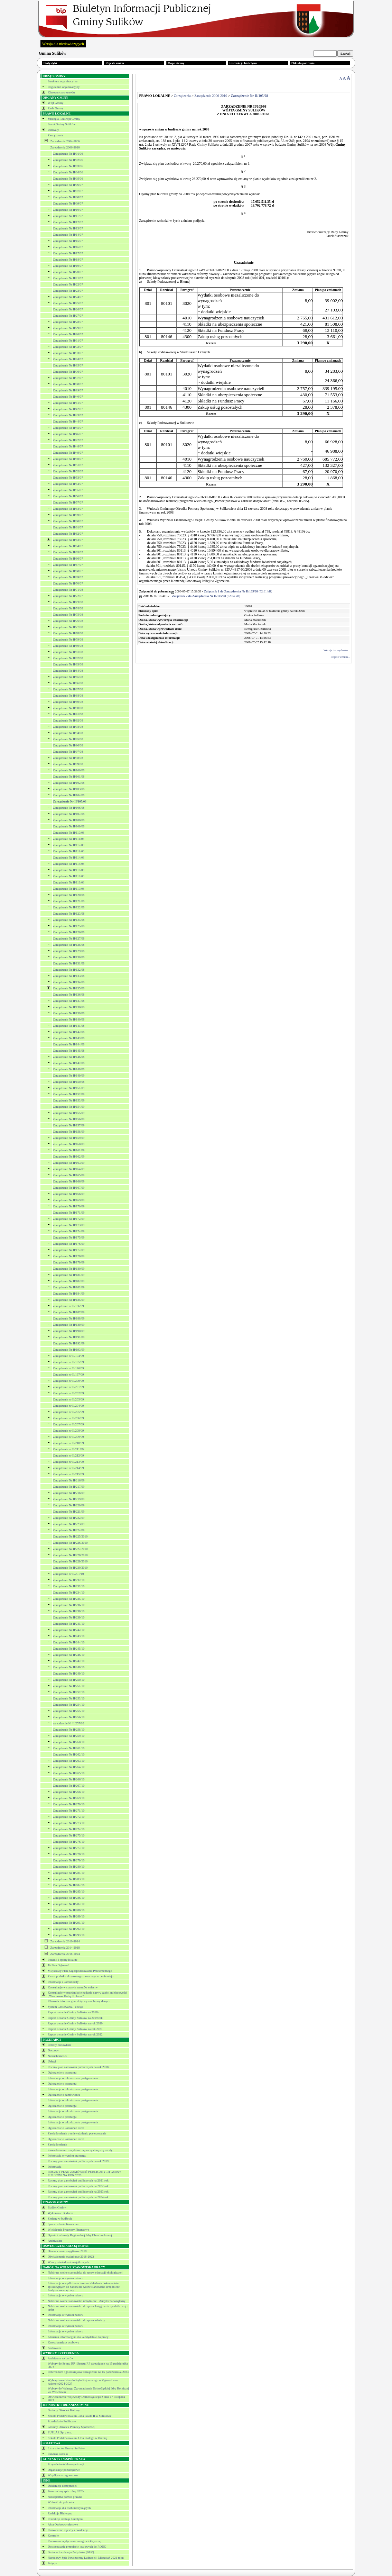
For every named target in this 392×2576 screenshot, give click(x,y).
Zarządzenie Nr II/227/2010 (70, 1549)
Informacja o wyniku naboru (65, 2278)
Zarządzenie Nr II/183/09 (68, 1287)
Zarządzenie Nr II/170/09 (68, 1206)
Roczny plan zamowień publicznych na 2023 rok (78, 2191)
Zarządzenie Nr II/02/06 (68, 160)
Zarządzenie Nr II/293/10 (68, 1935)
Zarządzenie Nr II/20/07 (68, 272)
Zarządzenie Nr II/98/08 (68, 758)
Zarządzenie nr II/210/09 (68, 1443)
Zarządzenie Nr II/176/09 (68, 1243)
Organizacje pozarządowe (64, 2469)
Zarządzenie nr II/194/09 (68, 1356)
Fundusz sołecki (58, 2454)
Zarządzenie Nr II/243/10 (68, 1636)
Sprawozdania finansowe (63, 2224)
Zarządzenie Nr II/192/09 (68, 1343)
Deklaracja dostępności (62, 2485)
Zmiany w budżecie (60, 2218)
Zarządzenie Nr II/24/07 (68, 297)
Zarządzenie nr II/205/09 (68, 1412)
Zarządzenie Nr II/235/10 (68, 1598)
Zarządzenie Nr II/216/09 (68, 1480)
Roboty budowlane (59, 2045)
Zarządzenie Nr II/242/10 (68, 1630)
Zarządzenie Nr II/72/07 (68, 596)
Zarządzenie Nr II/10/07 (68, 209)
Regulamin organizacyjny (64, 87)
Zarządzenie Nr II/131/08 (68, 963)
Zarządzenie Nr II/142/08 (68, 1032)
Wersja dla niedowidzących (63, 44)
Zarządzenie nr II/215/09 (68, 1474)
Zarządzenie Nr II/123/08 (68, 913)
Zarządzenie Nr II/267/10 (68, 1785)
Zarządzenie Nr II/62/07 (68, 533)
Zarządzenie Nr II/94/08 (68, 733)
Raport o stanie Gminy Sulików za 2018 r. (74, 2012)
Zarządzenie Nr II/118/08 (68, 882)
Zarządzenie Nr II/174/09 (68, 1231)
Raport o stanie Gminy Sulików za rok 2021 (75, 2029)
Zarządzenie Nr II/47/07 (68, 440)
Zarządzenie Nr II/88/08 (68, 695)
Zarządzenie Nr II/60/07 (68, 521)
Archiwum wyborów (61, 2358)
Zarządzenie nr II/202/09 (68, 1393)
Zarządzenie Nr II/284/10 (68, 1885)
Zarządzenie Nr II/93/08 (68, 726)
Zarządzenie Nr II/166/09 (68, 1181)
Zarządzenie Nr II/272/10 (68, 1816)
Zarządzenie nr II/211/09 (68, 1449)
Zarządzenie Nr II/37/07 (68, 378)
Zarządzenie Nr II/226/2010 (70, 1542)
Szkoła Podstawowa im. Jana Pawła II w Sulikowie (79, 2416)
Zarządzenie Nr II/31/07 (68, 340)
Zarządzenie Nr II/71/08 (68, 589)
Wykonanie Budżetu (60, 2213)
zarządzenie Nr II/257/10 (68, 1723)
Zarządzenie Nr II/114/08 (68, 857)
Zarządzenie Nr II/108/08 (68, 820)
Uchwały (53, 129)
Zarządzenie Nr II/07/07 (68, 191)
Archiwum (54, 2348)
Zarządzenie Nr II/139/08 (68, 1013)
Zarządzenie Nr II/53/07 (68, 477)
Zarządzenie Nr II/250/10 (68, 1679)
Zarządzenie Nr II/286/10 (68, 1897)
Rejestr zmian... (340, 657)
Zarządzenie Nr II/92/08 (68, 720)
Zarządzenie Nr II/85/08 (68, 677)
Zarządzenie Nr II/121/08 (68, 901)
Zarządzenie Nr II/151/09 (68, 1088)
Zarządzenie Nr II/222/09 (68, 1518)
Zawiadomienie (57, 2144)
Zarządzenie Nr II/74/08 (68, 608)
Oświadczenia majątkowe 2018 (67, 2251)
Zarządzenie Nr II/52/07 (68, 471)
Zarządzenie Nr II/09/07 (68, 203)
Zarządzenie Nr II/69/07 (68, 577)
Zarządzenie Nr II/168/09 (68, 1194)
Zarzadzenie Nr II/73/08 (68, 602)
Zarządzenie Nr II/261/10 (68, 1748)
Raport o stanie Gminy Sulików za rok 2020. (75, 2023)
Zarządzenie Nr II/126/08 (68, 932)
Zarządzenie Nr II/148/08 (68, 1069)
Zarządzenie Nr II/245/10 (68, 1648)
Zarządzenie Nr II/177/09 (68, 1250)
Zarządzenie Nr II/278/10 (68, 1854)
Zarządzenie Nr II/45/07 (68, 427)
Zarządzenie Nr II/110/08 (68, 832)
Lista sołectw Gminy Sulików (66, 2448)
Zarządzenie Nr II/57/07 (68, 502)
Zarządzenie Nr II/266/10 (68, 1779)
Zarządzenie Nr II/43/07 (68, 415)
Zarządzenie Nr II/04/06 (68, 172)
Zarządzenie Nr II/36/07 (68, 371)
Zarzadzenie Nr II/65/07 (68, 552)
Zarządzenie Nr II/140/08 (68, 1019)
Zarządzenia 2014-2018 (65, 1947)
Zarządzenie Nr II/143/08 (68, 1038)
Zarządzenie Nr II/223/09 (68, 1524)
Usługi (52, 2061)
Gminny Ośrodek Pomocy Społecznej (71, 2427)
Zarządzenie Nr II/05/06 (68, 178)
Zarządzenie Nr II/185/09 (68, 1299)
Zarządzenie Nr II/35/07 (68, 365)
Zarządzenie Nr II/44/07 (68, 421)
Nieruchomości (57, 2056)
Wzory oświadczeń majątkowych (68, 2262)
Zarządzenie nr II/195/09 (68, 1362)
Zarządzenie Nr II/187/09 (68, 1312)
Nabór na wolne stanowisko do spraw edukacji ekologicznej (85, 2272)
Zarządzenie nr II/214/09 (68, 1468)
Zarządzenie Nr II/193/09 (68, 1349)
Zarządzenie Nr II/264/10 (68, 1767)
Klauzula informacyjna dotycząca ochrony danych (79, 2001)
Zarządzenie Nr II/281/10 (68, 1873)
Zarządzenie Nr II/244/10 (68, 1642)
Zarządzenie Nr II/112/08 (68, 845)
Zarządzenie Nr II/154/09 (68, 1106)
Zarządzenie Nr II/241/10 (68, 1623)
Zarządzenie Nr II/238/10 (68, 1611)
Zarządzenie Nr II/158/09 (68, 1131)
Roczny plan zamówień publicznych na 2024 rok (78, 2197)
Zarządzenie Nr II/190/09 (68, 1331)
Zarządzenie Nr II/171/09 (68, 1212)
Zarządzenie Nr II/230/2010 (70, 1567)
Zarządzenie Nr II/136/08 (68, 994)
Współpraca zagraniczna (63, 2475)
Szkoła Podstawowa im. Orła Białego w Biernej (77, 2438)
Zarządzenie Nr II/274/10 (68, 1829)
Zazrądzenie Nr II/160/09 (68, 1144)
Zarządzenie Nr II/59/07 (68, 515)
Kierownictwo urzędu (61, 92)
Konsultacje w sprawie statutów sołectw (72, 1987)
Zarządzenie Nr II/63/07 (68, 540)
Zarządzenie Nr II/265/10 (68, 1773)
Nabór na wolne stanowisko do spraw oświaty (76, 2320)
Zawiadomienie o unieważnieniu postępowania (77, 2133)
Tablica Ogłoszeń (58, 1965)
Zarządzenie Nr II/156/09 (68, 1119)
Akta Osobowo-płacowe (63, 2524)
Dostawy (53, 2050)
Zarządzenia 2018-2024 (65, 1954)
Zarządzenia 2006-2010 (65, 147)
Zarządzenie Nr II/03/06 (68, 166)
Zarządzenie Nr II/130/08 (68, 957)
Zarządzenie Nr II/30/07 (68, 334)
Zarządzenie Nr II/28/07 (68, 322)
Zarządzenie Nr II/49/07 (68, 452)
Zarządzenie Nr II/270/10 (68, 1804)
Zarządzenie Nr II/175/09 (68, 1237)
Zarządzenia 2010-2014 (65, 1941)
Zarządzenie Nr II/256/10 (68, 1717)
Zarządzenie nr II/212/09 (68, 1455)
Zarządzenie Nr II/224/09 (68, 1530)
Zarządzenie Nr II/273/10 (68, 1823)
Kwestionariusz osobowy (63, 2342)
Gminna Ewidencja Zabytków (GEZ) (71, 2552)
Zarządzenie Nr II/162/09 (68, 1156)
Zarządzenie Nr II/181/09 (68, 1275)
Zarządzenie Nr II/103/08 (68, 789)
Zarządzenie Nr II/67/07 (68, 564)
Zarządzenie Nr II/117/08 (68, 876)
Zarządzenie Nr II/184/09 (68, 1293)
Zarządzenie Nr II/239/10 (68, 1617)
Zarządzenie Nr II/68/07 (68, 571)
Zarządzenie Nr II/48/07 (68, 446)
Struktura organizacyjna (62, 81)
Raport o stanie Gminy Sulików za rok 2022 (75, 2034)
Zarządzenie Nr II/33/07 (68, 353)
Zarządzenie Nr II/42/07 (68, 409)
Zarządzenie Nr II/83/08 (68, 664)
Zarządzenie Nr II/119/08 (68, 888)
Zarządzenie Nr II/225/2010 (70, 1536)
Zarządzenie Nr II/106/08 (68, 807)
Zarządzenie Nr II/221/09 (68, 1511)
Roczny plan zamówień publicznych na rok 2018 (78, 2067)
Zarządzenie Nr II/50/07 (68, 459)
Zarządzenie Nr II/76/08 (68, 621)
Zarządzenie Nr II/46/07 (68, 434)
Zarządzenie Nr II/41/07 (68, 403)
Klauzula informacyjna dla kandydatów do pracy (78, 2337)
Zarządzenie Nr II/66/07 (68, 558)
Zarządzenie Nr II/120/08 (68, 895)
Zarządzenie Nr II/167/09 (68, 1187)
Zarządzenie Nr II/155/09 (68, 1113)
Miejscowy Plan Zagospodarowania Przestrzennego (80, 1970)
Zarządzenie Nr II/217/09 (68, 1486)
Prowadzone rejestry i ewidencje (68, 2530)
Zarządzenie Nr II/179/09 (68, 1262)
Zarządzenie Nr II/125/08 (68, 926)
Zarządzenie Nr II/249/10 (68, 1673)
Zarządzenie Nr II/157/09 (68, 1125)
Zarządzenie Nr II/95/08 (68, 739)
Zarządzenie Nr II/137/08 (68, 1001)
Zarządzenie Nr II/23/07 (68, 290)
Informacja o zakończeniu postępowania (73, 2078)
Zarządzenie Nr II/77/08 (68, 627)
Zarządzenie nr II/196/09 (68, 1368)
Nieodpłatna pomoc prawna (65, 2496)
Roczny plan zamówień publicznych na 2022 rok (78, 2186)
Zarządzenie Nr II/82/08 (68, 658)
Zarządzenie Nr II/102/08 (68, 782)
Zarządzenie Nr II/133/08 (68, 976)
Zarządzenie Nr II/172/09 (68, 1219)
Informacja (54, 2166)
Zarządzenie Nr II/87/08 (68, 689)
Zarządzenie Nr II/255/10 (68, 1711)
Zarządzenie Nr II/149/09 (68, 1075)
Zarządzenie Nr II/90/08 (68, 708)
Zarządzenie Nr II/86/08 (68, 683)
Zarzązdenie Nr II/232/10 (68, 1580)
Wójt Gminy (55, 103)
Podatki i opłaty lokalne (62, 1959)
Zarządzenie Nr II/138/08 (68, 1007)
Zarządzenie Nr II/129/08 (68, 951)
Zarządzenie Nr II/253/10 (68, 1698)
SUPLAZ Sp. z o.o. (60, 2432)
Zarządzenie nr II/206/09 (68, 1418)
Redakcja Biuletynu (60, 2513)
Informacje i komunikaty (63, 1982)
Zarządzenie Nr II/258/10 (68, 1729)
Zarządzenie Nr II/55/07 (68, 490)
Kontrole (53, 2535)
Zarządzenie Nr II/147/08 (68, 1063)
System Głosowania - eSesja (65, 2006)
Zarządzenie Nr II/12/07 (68, 222)
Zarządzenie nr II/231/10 (68, 1574)
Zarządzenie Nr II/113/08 (68, 851)
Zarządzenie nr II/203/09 (68, 1399)
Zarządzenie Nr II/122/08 (68, 907)
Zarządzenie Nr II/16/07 (68, 247)
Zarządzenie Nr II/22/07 (68, 284)
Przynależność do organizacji (66, 2464)
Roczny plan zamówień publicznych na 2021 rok (78, 2180)
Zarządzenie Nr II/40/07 (68, 396)
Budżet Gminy (57, 2207)
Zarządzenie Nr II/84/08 (68, 670)
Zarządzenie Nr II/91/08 (68, 714)
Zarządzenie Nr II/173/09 (68, 1225)
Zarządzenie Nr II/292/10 (68, 1929)
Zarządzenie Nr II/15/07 (68, 241)
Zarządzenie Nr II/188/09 (68, 1318)
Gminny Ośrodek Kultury (64, 2410)
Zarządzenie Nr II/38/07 (68, 384)
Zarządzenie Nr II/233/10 (68, 1586)
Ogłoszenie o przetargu (62, 2072)
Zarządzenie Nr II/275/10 (68, 1835)
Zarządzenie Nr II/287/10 (68, 1904)
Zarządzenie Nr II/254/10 (68, 1704)
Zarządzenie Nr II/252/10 (68, 1692)
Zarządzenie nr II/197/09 (68, 1374)
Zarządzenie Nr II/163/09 (68, 1162)
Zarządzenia (55, 135)
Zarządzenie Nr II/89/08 (68, 702)
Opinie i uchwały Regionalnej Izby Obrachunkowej (80, 2235)
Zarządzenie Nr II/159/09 (68, 1138)
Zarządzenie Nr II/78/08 (68, 633)
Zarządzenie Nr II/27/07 (68, 315)
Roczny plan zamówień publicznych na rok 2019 (78, 2161)
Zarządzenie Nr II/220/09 (68, 1505)
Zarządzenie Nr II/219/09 (68, 1499)
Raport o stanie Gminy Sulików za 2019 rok (75, 2018)
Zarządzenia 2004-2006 (65, 141)
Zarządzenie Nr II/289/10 (68, 1916)
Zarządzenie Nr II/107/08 (68, 814)
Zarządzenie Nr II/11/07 (68, 216)
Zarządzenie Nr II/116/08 (68, 870)
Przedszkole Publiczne (62, 2421)
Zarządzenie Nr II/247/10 (68, 1661)
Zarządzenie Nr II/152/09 (68, 1094)
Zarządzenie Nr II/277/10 (68, 1848)
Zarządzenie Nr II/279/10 (68, 1860)
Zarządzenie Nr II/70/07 (68, 583)
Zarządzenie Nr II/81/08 (68, 652)
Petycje (52, 2563)
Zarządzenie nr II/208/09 (68, 1430)
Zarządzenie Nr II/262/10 (68, 1754)
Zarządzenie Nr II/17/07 (68, 253)
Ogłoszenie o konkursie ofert (66, 2128)
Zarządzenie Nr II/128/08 (68, 944)
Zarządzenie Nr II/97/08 (68, 751)
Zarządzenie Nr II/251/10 (68, 1686)
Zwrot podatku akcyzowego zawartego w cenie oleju (80, 1976)
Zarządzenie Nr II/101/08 (68, 776)
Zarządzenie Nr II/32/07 (68, 346)
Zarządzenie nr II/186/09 (68, 1306)
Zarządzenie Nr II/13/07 (68, 228)
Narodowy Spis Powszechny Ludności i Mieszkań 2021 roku (86, 2557)
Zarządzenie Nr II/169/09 (68, 1200)
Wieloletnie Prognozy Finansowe (68, 2229)
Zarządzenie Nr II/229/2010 (70, 1561)
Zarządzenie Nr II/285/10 (68, 1891)
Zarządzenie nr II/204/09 (68, 1405)
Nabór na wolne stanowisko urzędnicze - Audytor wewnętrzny (86, 2301)
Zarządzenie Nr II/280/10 (68, 1866)
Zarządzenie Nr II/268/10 (68, 1792)
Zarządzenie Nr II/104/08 (68, 795)
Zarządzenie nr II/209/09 (68, 1437)
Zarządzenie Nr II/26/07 (68, 309)
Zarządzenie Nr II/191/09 (68, 1337)
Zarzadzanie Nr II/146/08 (68, 1057)
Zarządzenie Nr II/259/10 (68, 1736)
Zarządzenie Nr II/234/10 (68, 1592)
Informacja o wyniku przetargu (67, 2155)
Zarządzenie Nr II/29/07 (68, 328)
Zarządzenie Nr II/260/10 (68, 1742)
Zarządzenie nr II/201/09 (68, 1387)
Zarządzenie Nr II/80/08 (68, 645)
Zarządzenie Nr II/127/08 (68, 938)
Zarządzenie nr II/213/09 (68, 1461)
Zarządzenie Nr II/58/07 (68, 508)
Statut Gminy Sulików (62, 124)
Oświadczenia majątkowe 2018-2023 (71, 2256)
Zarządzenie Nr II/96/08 (68, 745)
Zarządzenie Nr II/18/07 (68, 259)
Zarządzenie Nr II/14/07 (68, 234)
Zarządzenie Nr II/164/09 (68, 1169)
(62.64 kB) (206, 596)
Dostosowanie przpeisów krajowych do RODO (77, 2546)
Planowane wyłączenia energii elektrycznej (75, 2541)
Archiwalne (55, 2240)
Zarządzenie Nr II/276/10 (68, 1841)
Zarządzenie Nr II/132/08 (68, 969)
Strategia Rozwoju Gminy (64, 118)
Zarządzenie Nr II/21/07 (68, 278)
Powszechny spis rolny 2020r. (66, 2491)
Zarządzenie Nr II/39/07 (68, 390)
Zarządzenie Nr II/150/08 (68, 1081)
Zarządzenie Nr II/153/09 (68, 1100)
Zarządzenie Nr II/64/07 (68, 546)
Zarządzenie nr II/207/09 (68, 1424)
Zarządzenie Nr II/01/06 (68, 153)
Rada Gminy (56, 108)
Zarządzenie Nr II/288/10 (68, 1910)
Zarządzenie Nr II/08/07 (68, 197)
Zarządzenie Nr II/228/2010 (70, 1555)
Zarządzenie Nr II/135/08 (68, 988)
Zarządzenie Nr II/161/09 (68, 1150)
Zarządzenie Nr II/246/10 (68, 1655)
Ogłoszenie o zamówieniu (64, 2094)
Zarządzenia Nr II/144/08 (68, 1044)
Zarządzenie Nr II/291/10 (68, 1922)
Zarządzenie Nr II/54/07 (68, 484)
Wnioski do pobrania (61, 2502)
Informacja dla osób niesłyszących (69, 2508)
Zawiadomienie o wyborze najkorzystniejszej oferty (80, 2150)
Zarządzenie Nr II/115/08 (68, 863)
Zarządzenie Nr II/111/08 (68, 839)
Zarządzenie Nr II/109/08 (68, 826)
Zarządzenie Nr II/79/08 (68, 639)
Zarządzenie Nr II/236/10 (68, 1605)
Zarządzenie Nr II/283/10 (68, 1879)
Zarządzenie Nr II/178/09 (68, 1256)
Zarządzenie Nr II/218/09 (68, 1493)
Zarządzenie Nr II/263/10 (68, 1760)
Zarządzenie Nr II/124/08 (68, 920)
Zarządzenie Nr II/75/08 (68, 614)
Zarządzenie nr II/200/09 (68, 1380)
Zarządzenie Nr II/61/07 (68, 527)
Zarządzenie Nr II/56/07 (68, 496)
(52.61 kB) (238, 591)
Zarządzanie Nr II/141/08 (68, 1025)
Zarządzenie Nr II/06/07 (68, 185)
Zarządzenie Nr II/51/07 (68, 465)
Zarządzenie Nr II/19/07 (68, 265)
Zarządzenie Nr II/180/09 (68, 1268)
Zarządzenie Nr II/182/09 (68, 1281)
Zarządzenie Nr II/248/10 (68, 1667)
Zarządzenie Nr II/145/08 (68, 1050)
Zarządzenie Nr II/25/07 (68, 303)
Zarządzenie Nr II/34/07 (68, 359)
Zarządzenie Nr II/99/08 (68, 764)
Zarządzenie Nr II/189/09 (68, 1324)
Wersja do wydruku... (337, 650)
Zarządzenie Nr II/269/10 (68, 1798)
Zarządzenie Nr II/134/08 (68, 982)
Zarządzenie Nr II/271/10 (68, 1810)
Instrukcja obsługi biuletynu (65, 2519)
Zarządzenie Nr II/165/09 (68, 1175)
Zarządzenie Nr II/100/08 (68, 770)
